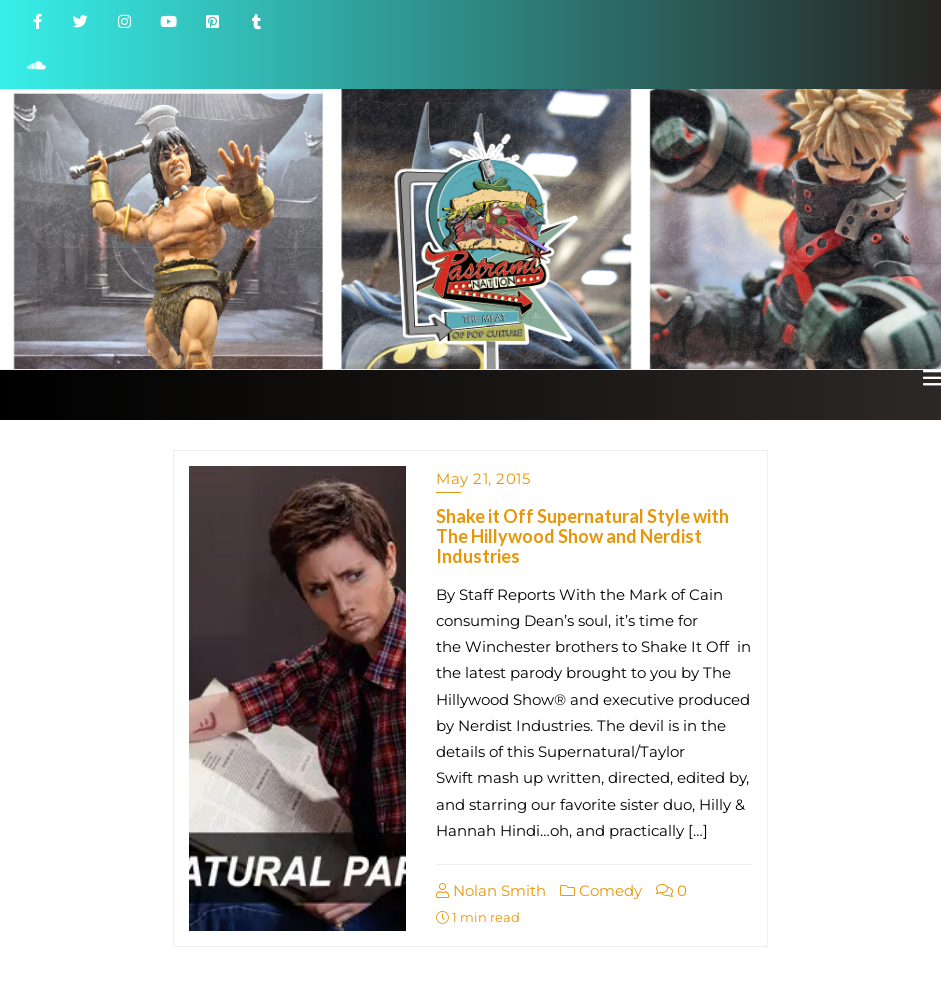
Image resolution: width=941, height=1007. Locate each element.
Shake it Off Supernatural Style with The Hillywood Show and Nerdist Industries (582, 536)
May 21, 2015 (483, 478)
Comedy (601, 890)
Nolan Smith (491, 890)
